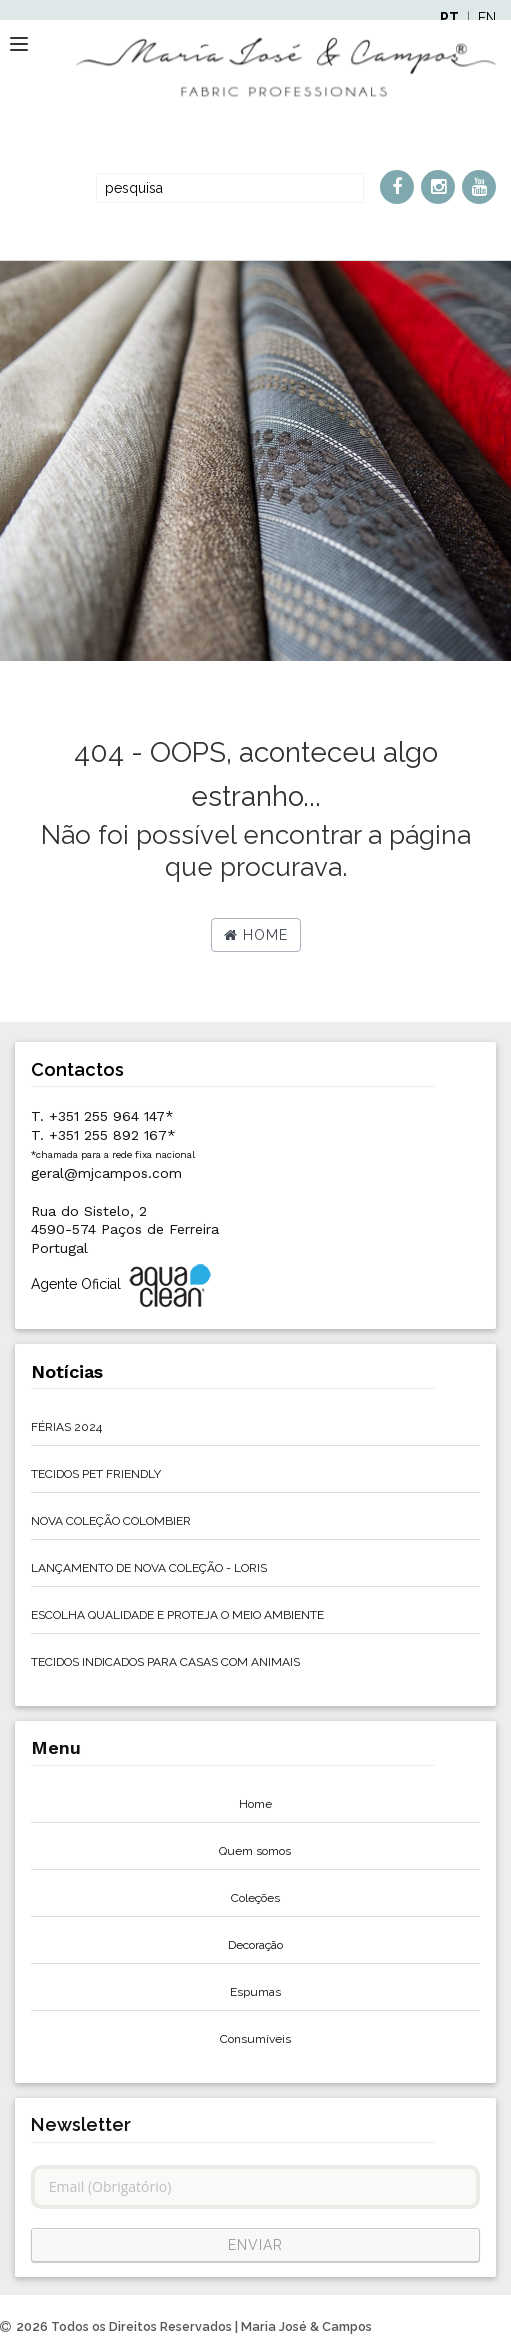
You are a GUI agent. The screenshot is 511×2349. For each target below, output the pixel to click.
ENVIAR (255, 2245)
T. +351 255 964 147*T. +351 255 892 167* (113, 1133)
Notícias (67, 1371)
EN (487, 18)
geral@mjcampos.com (106, 1173)
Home (256, 935)
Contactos (77, 1069)
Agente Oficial (123, 1285)
